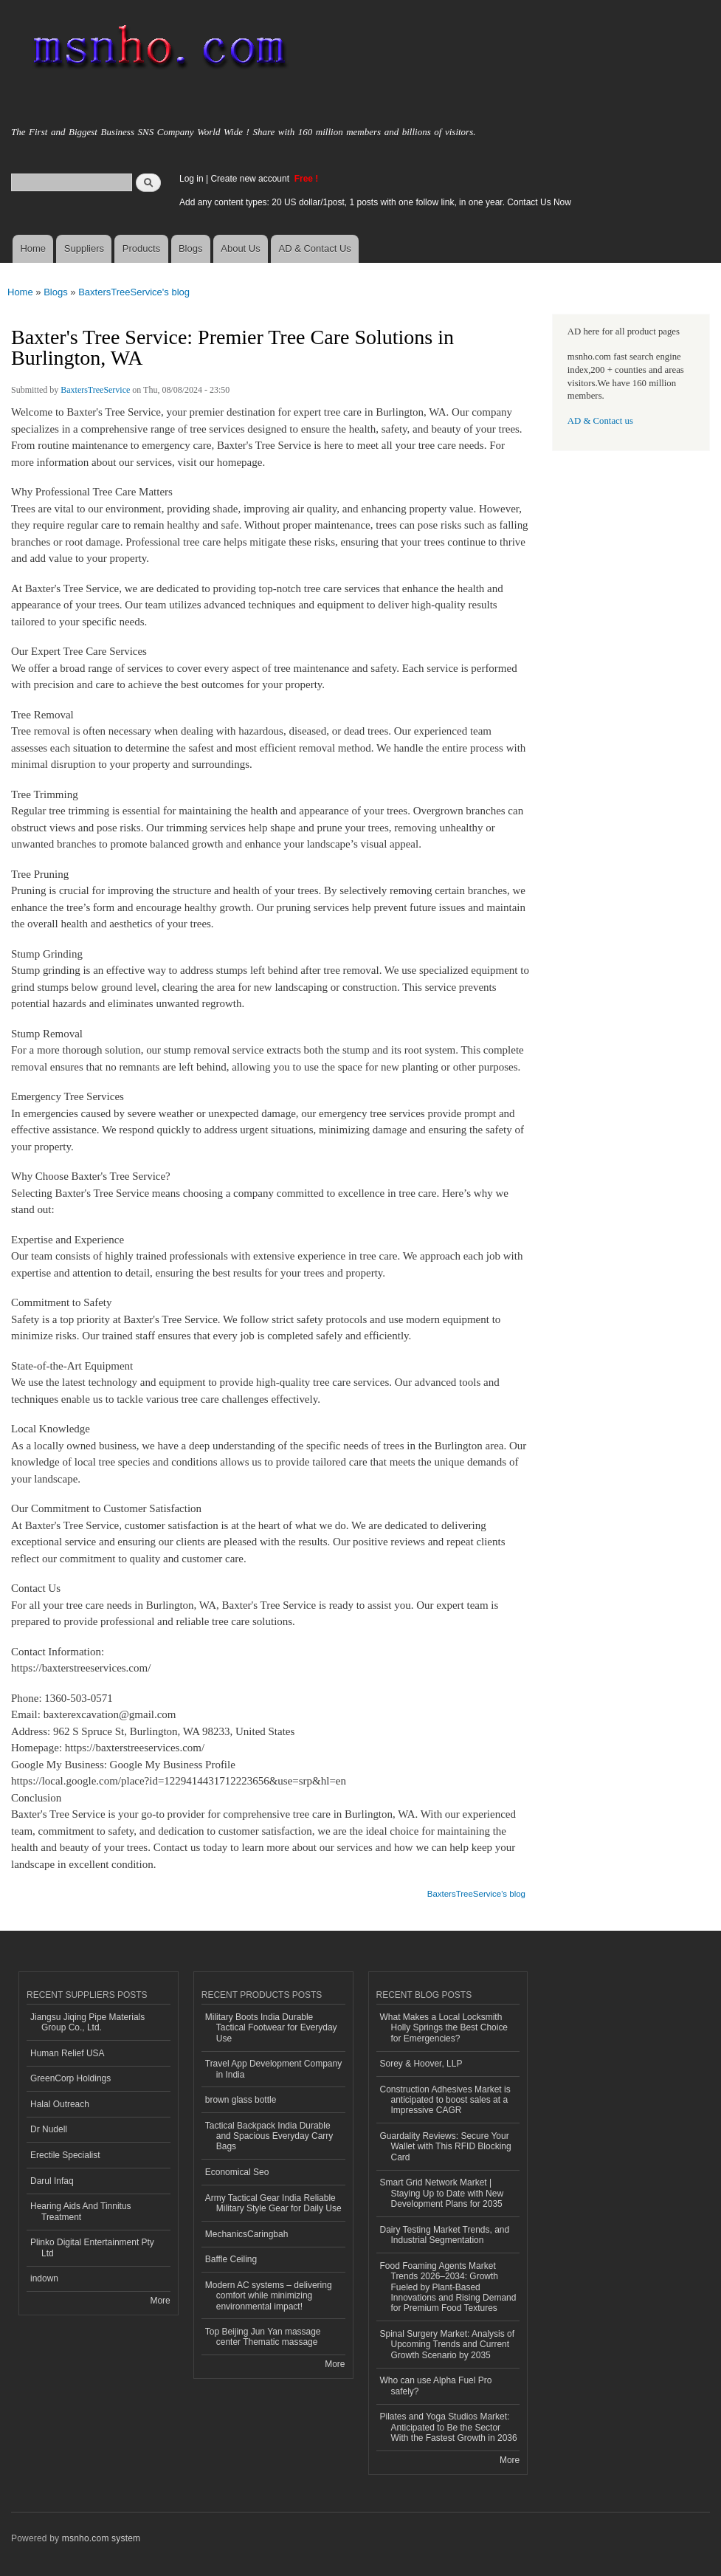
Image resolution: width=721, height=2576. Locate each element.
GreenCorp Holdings (70, 2078)
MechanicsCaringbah (247, 2234)
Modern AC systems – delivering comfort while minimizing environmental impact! (268, 2296)
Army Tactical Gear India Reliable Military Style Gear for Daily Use (273, 2203)
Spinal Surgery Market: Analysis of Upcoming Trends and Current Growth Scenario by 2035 (447, 2344)
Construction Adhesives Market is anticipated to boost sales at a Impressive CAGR (445, 2100)
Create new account (250, 179)
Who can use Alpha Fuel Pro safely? (436, 2385)
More (160, 2300)
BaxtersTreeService (95, 390)
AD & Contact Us (315, 248)
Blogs (191, 248)
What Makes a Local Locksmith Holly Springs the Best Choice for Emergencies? (444, 2028)
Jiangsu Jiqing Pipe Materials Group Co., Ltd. (87, 2022)
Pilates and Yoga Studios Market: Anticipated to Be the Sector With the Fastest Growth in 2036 (448, 2427)
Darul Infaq (52, 2181)
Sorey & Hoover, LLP (421, 2063)
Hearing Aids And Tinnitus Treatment (80, 2211)
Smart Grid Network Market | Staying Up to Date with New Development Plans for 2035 (442, 2193)
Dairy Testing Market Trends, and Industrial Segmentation (445, 2235)
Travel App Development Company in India (273, 2068)
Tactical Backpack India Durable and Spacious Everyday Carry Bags (269, 2136)
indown (44, 2278)
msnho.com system (101, 2538)
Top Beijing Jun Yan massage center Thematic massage (263, 2336)
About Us (240, 248)
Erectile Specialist (65, 2155)
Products (141, 248)
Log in (191, 179)
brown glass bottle (241, 2100)
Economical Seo (237, 2172)
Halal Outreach (59, 2104)
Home (33, 248)
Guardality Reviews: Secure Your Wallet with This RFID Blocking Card (445, 2147)
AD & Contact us (600, 421)
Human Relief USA (67, 2053)
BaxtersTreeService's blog (134, 292)
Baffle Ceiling (231, 2259)
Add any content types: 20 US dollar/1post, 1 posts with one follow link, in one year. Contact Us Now (375, 202)
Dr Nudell (48, 2129)
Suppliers (84, 248)
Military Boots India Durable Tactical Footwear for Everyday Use (271, 2028)
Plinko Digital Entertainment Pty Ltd (92, 2247)
